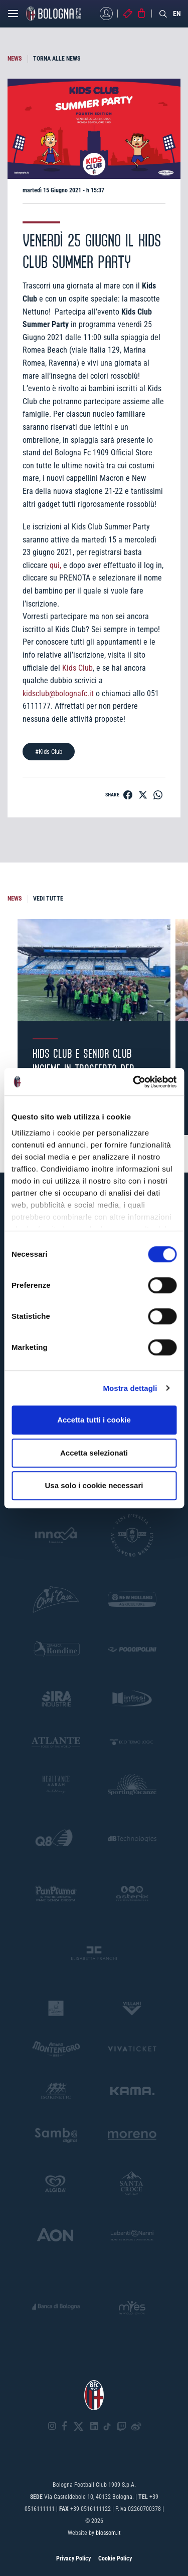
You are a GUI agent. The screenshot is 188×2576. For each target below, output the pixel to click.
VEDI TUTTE (48, 898)
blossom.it (108, 2532)
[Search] (163, 14)
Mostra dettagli (130, 1388)
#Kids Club (48, 751)
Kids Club (77, 668)
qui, (55, 565)
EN (177, 14)
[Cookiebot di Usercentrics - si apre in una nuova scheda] (133, 1081)
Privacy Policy (73, 2558)
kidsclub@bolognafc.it (58, 693)
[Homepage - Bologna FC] (53, 14)
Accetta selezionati (94, 1453)
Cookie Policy (115, 2558)
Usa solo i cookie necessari (94, 1485)
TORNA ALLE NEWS (56, 58)
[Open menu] (13, 16)
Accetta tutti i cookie (94, 1419)
